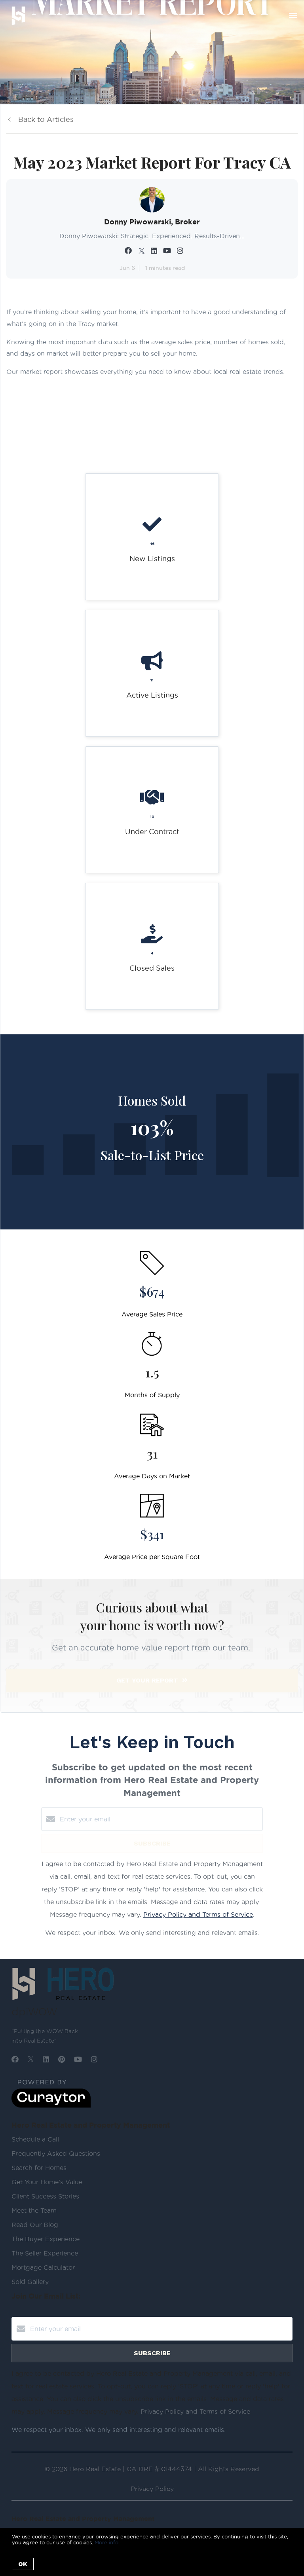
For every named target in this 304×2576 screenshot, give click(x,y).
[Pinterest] (61, 2059)
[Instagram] (94, 2059)
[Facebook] (15, 2059)
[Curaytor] (51, 2105)
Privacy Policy (152, 2488)
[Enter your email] (160, 1819)
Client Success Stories (45, 2196)
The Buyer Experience (45, 2238)
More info (106, 2542)
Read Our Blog (34, 2224)
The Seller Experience (44, 2253)
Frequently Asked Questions (55, 2153)
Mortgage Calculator (43, 2267)
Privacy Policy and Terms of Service (198, 1914)
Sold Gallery (30, 2281)
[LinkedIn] (46, 2059)
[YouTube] (78, 2059)
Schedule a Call (35, 2139)
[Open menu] (293, 15)
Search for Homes (38, 2167)
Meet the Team (34, 2210)
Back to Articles (46, 119)
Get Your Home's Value (46, 2181)
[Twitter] (31, 2059)
